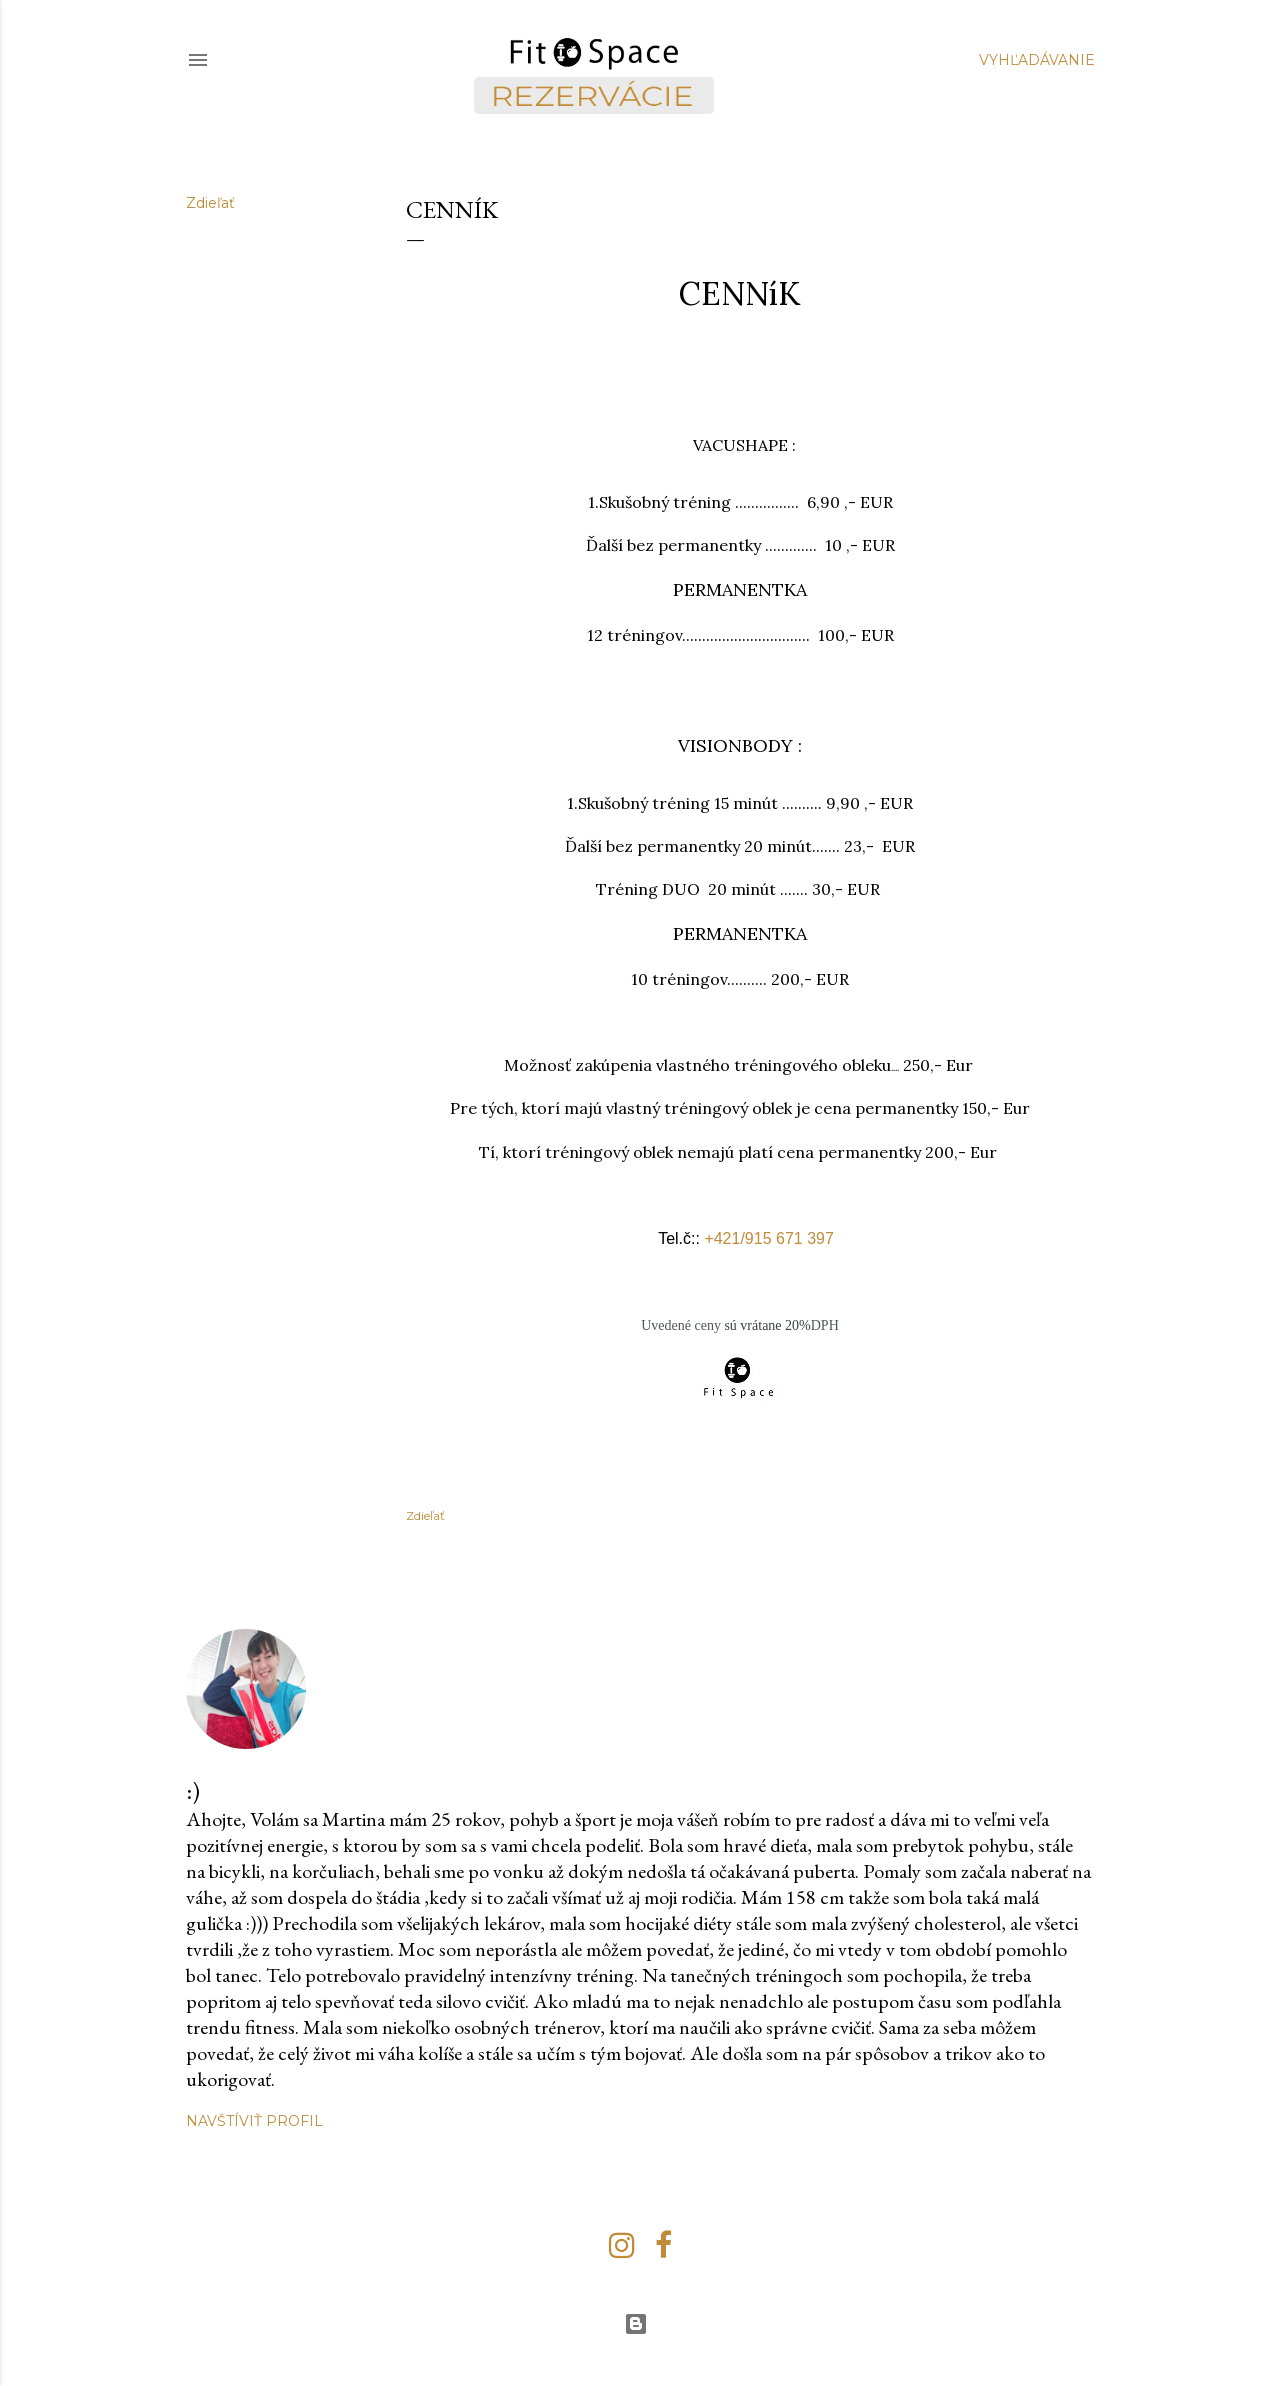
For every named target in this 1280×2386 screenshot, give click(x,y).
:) (193, 1790)
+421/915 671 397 (768, 1238)
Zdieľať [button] (210, 203)
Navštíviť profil (254, 2121)
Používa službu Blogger (636, 2324)
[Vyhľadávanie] (1037, 60)
